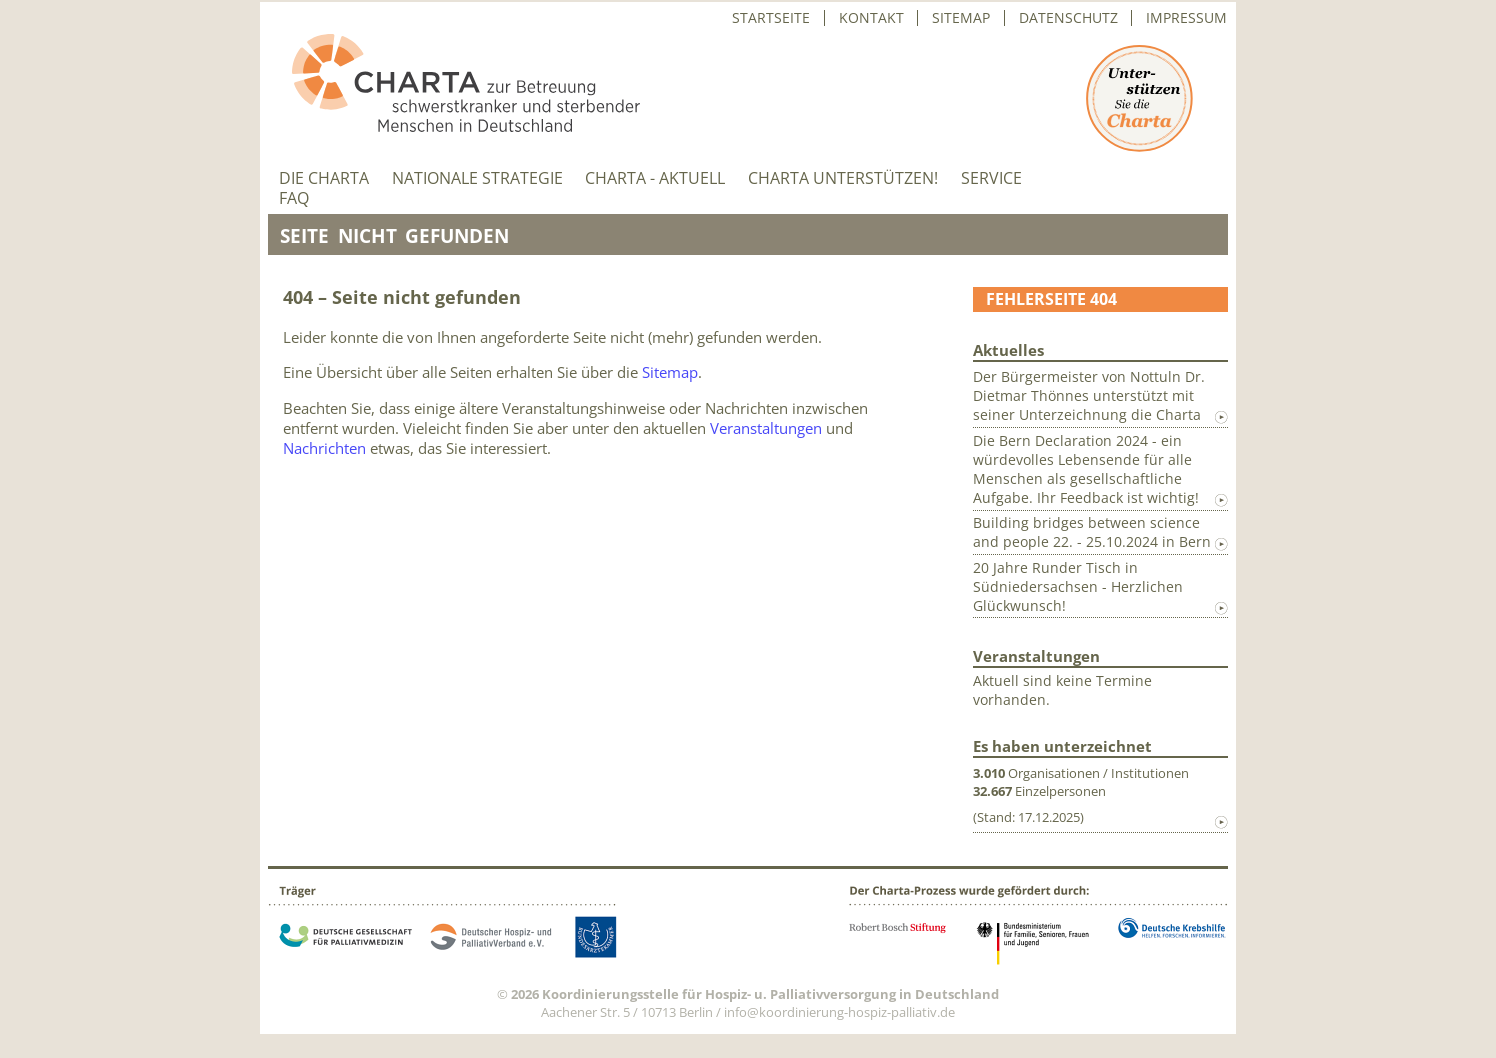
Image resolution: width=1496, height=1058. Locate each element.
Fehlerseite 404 (1051, 299)
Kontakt (871, 18)
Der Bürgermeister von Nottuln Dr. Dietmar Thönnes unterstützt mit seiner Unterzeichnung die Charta (1089, 395)
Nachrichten (324, 448)
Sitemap (961, 18)
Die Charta (324, 178)
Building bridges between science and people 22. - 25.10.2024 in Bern (1092, 532)
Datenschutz (1068, 18)
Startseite (771, 18)
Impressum (1186, 18)
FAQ (294, 198)
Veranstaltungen (766, 428)
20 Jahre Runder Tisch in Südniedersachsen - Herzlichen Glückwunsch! (1078, 586)
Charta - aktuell (655, 178)
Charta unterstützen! (843, 178)
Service (991, 178)
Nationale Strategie (477, 178)
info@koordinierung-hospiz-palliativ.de (839, 1012)
